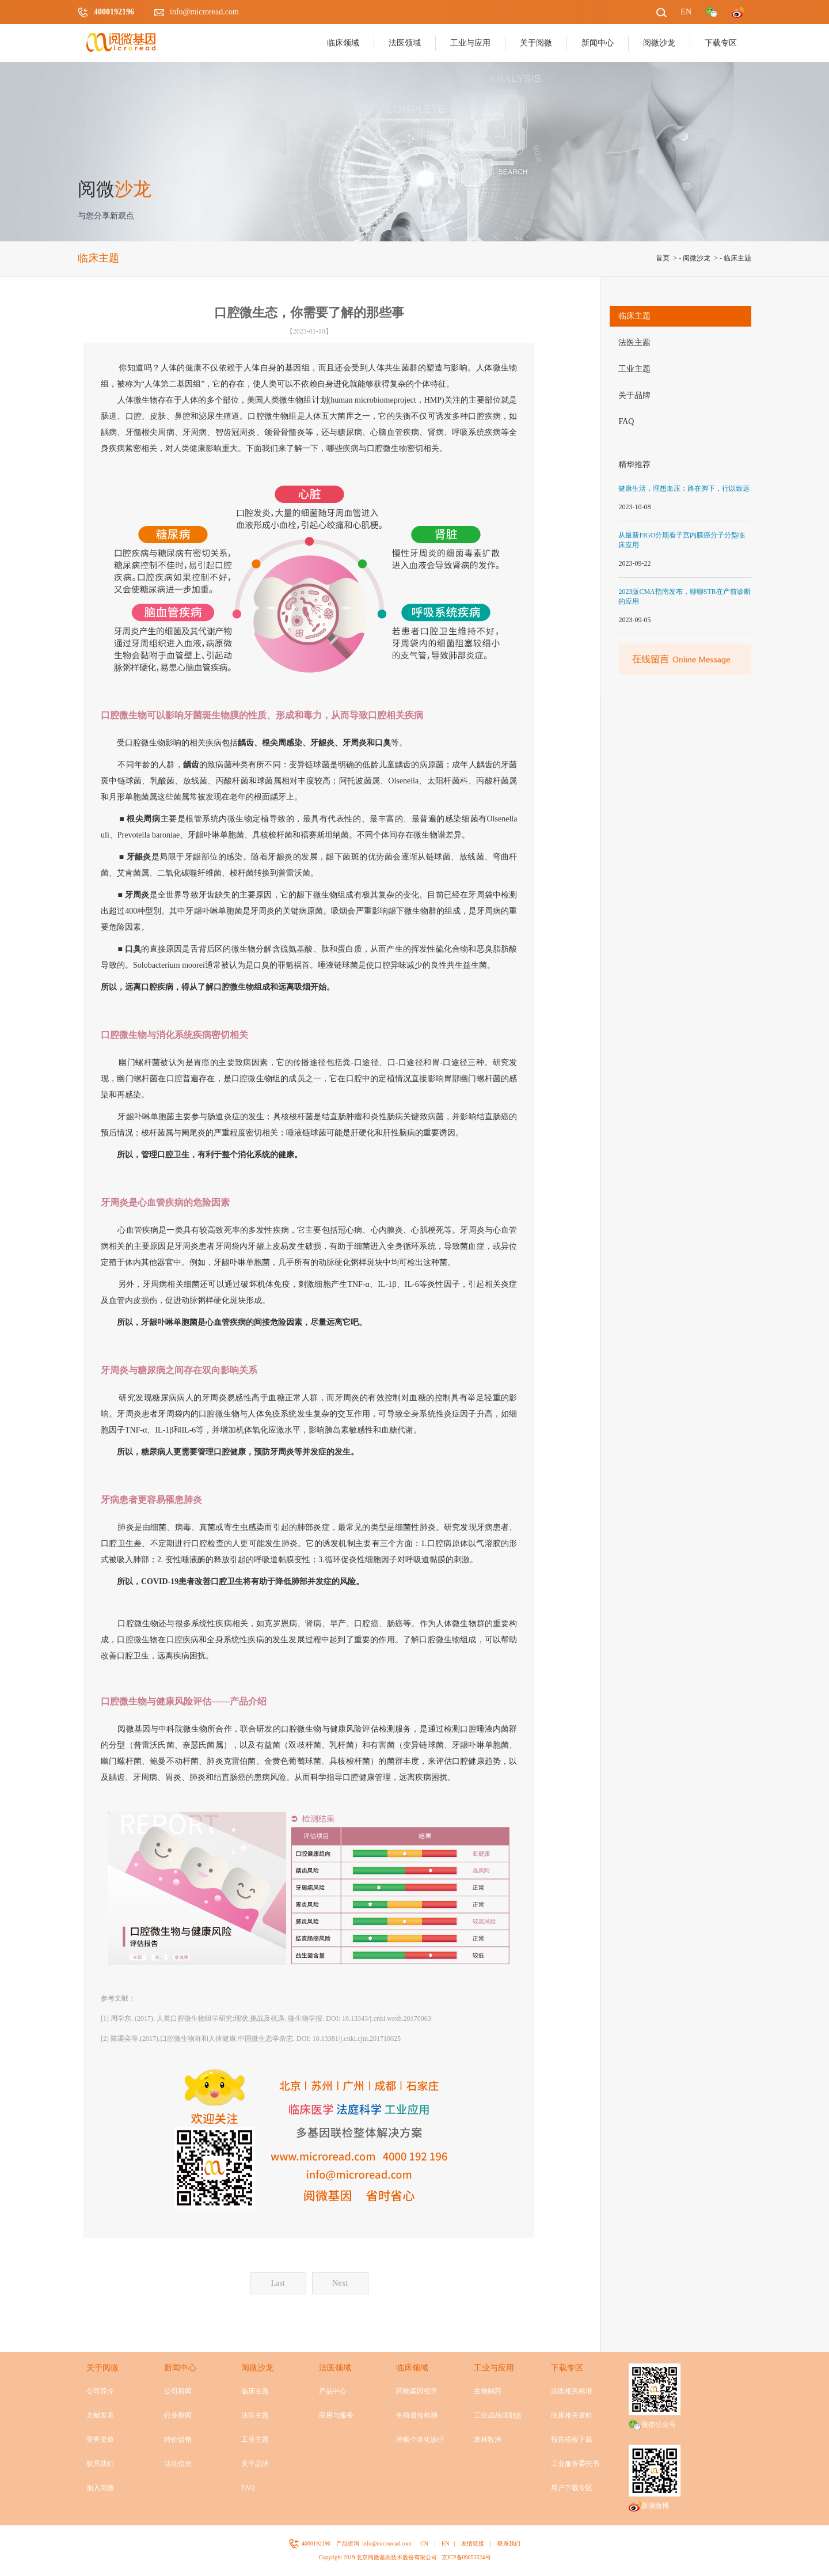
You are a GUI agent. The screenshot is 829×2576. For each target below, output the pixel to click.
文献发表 (100, 2415)
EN (445, 2543)
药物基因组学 (417, 2391)
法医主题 (634, 342)
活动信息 (178, 2464)
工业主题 (634, 369)
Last (278, 2283)
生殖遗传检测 (417, 2415)
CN (424, 2543)
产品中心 (333, 2391)
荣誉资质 (100, 2439)
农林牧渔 (487, 2439)
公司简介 (100, 2391)
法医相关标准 (571, 2391)
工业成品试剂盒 (498, 2415)
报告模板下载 (571, 2439)
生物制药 (487, 2391)
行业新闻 (178, 2415)
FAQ (626, 421)
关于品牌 (634, 395)
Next (340, 2283)
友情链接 (472, 2543)
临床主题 (737, 258)
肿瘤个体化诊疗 (420, 2439)
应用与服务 (336, 2415)
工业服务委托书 (575, 2464)
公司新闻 (178, 2391)
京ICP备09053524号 (466, 2557)
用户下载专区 (571, 2488)
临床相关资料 (571, 2415)
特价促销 (178, 2439)
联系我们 (100, 2464)
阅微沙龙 (696, 258)
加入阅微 (100, 2488)
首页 (663, 258)
